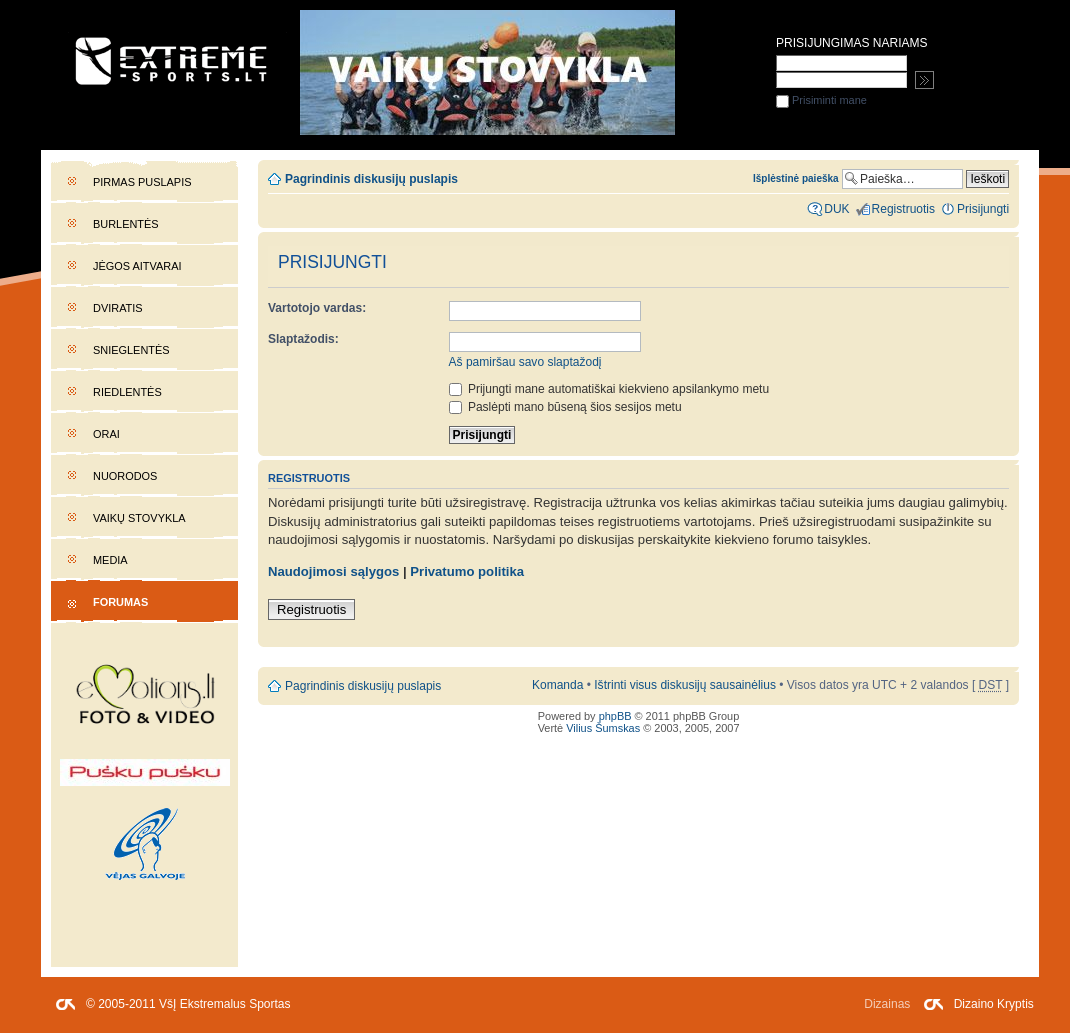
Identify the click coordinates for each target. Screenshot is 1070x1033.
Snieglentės (131, 350)
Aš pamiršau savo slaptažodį (525, 362)
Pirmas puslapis (142, 182)
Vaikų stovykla (139, 518)
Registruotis (311, 609)
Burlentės (126, 224)
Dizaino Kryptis (994, 1004)
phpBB (615, 716)
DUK (836, 209)
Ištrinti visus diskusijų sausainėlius (685, 685)
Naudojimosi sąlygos (333, 571)
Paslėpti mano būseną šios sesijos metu (565, 407)
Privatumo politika (467, 571)
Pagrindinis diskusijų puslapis (371, 179)
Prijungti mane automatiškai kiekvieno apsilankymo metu (609, 389)
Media (110, 560)
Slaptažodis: (303, 339)
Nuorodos (125, 476)
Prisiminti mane (821, 100)
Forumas (120, 602)
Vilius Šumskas (603, 728)
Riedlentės (127, 392)
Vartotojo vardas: (317, 308)
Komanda (557, 685)
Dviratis (118, 308)
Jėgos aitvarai (137, 266)
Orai (106, 434)
